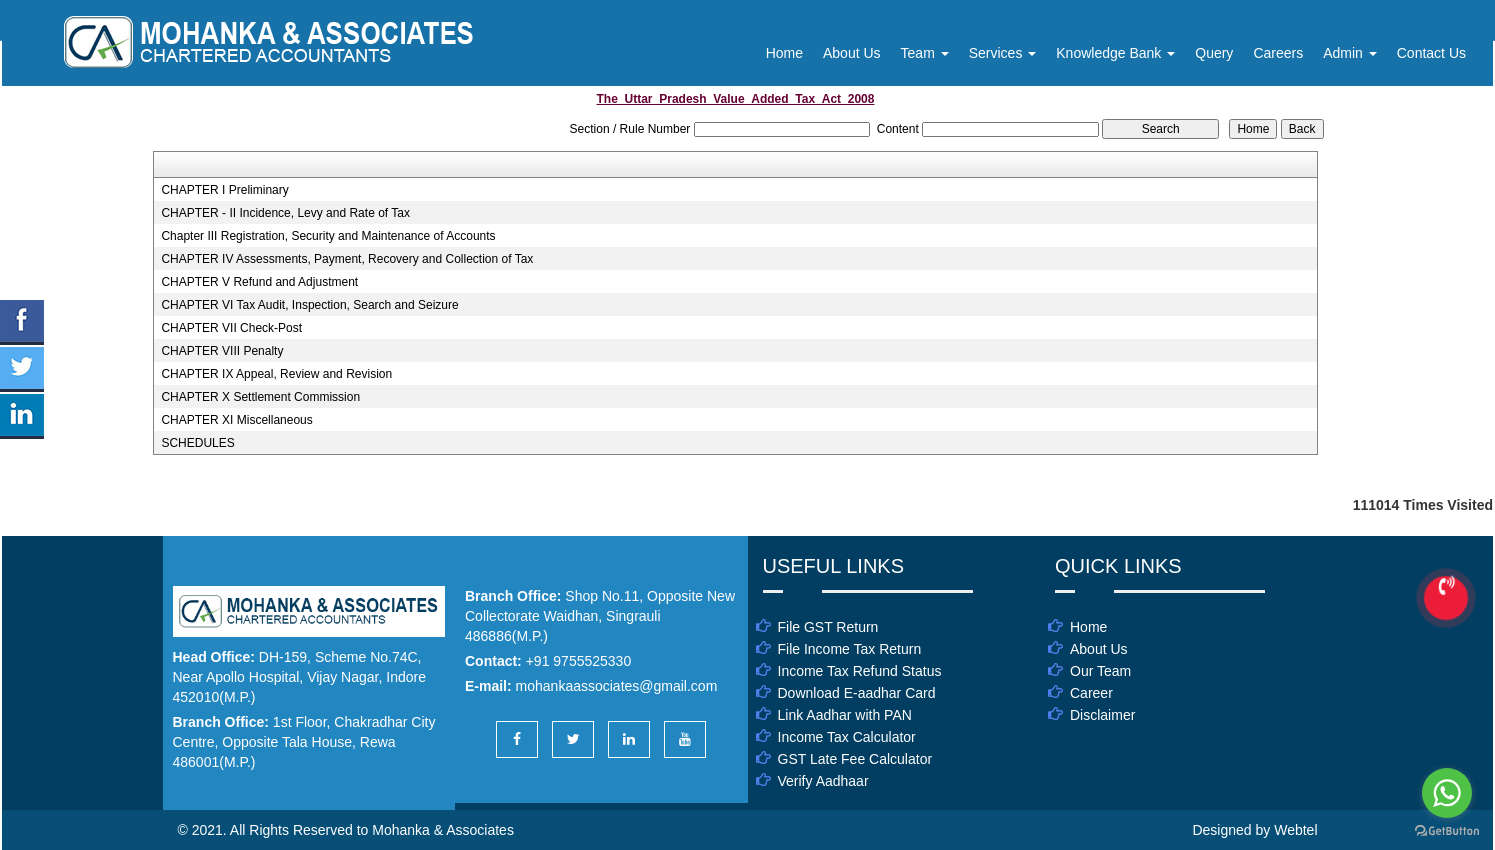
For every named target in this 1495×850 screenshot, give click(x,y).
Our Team (1100, 671)
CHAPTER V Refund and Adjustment (259, 282)
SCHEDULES (197, 443)
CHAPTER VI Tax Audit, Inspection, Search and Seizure (309, 305)
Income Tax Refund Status (860, 671)
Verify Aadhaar (823, 781)
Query (1214, 53)
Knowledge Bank (1115, 53)
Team (925, 53)
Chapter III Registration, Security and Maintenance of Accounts (328, 236)
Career (1091, 693)
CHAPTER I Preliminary (224, 190)
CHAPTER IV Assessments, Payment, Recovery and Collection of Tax (347, 259)
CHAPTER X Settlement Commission (260, 397)
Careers (1278, 53)
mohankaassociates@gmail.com (617, 686)
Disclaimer (1102, 715)
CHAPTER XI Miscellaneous (236, 420)
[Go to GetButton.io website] (1447, 830)
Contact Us (1431, 53)
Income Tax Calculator (847, 737)
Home (784, 53)
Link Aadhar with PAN (845, 715)
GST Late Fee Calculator (855, 759)
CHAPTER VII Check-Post (231, 328)
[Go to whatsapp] (1447, 793)
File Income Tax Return (850, 649)
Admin (1350, 53)
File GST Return (828, 627)
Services (1003, 53)
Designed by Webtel (1254, 830)
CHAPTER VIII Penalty (222, 351)
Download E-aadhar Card (857, 693)
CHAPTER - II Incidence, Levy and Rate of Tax (285, 213)
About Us (852, 53)
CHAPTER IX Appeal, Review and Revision (276, 374)
